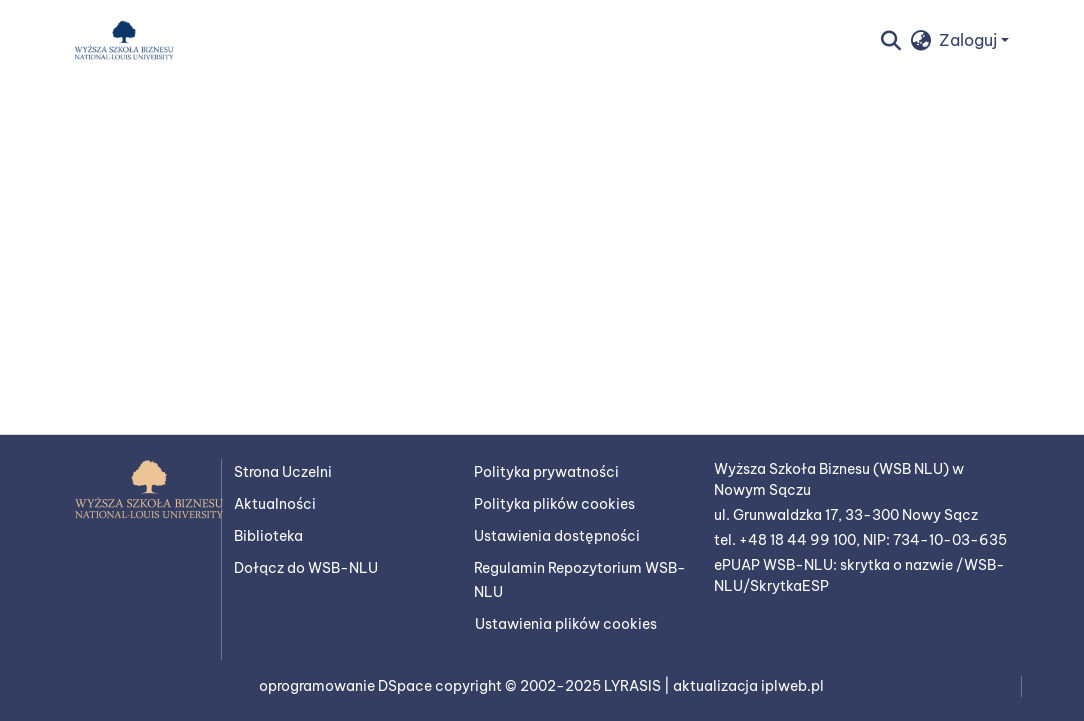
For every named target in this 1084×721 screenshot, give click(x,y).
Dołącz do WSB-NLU (306, 568)
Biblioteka (268, 536)
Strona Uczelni (283, 472)
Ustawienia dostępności (557, 536)
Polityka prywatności (546, 472)
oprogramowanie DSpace (347, 686)
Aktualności (275, 504)
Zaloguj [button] (970, 40)
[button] (124, 40)
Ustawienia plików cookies (566, 624)
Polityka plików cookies (554, 504)
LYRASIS (634, 686)
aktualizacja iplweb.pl (748, 686)
